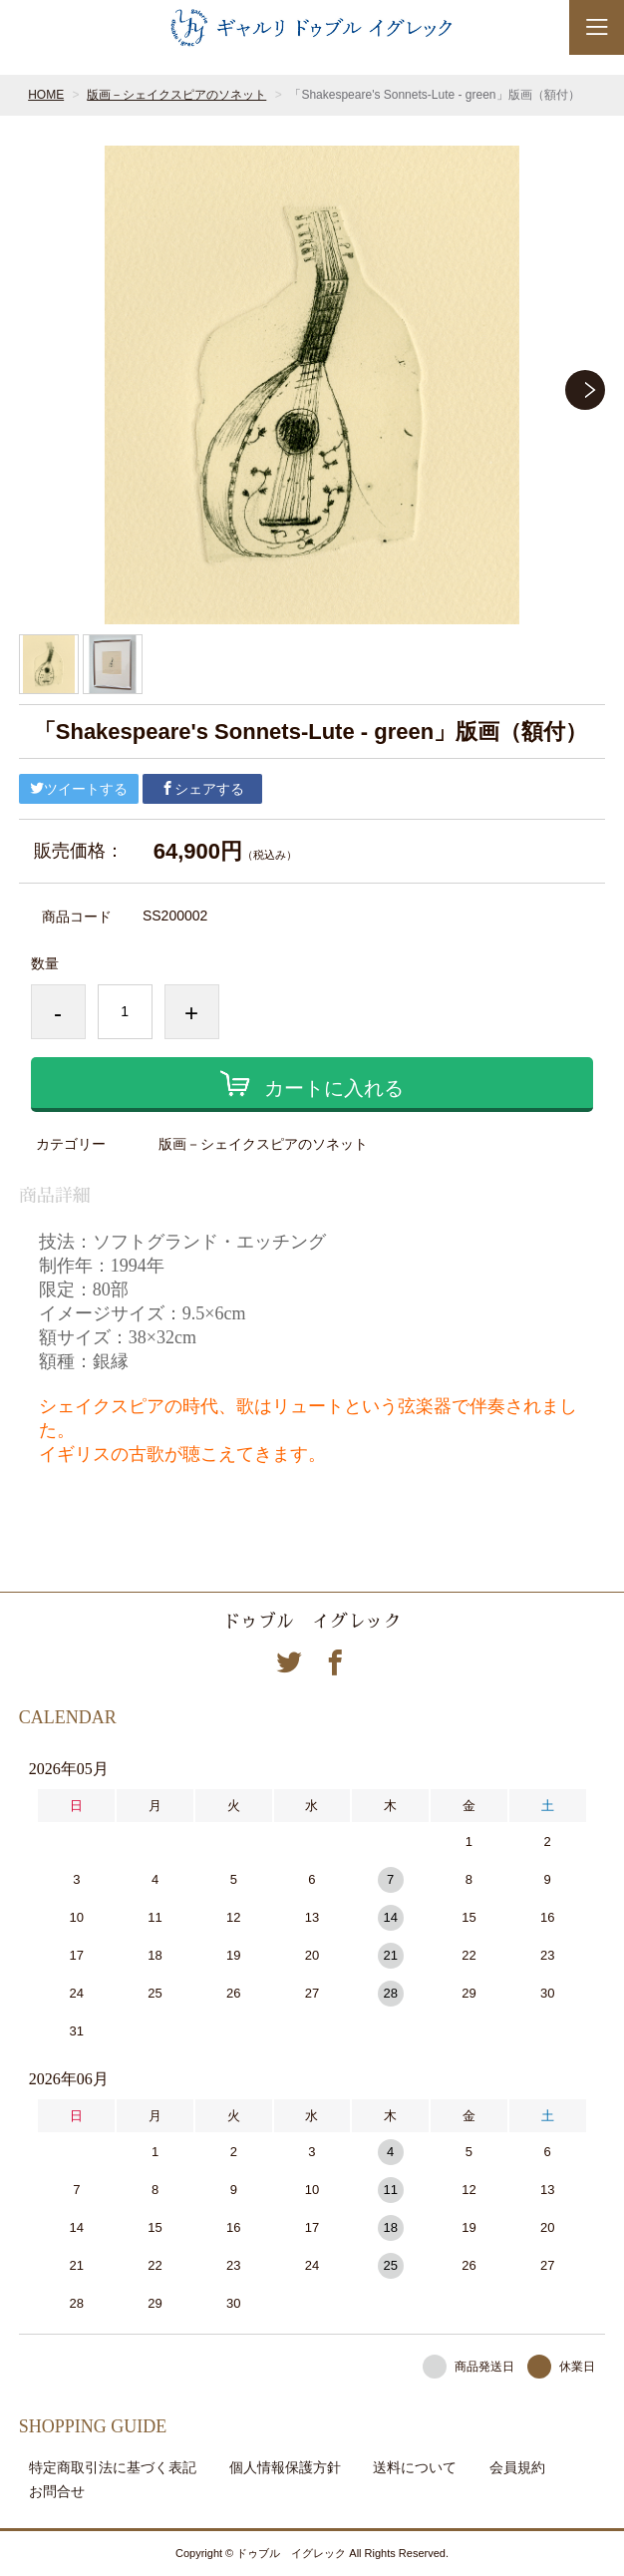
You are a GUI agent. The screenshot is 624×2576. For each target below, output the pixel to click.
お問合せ (57, 2491)
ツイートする (79, 789)
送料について (415, 2467)
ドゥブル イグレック (312, 1622)
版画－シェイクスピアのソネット (176, 95)
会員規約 (517, 2467)
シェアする (202, 789)
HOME (46, 95)
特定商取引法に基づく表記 (112, 2467)
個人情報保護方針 (285, 2467)
